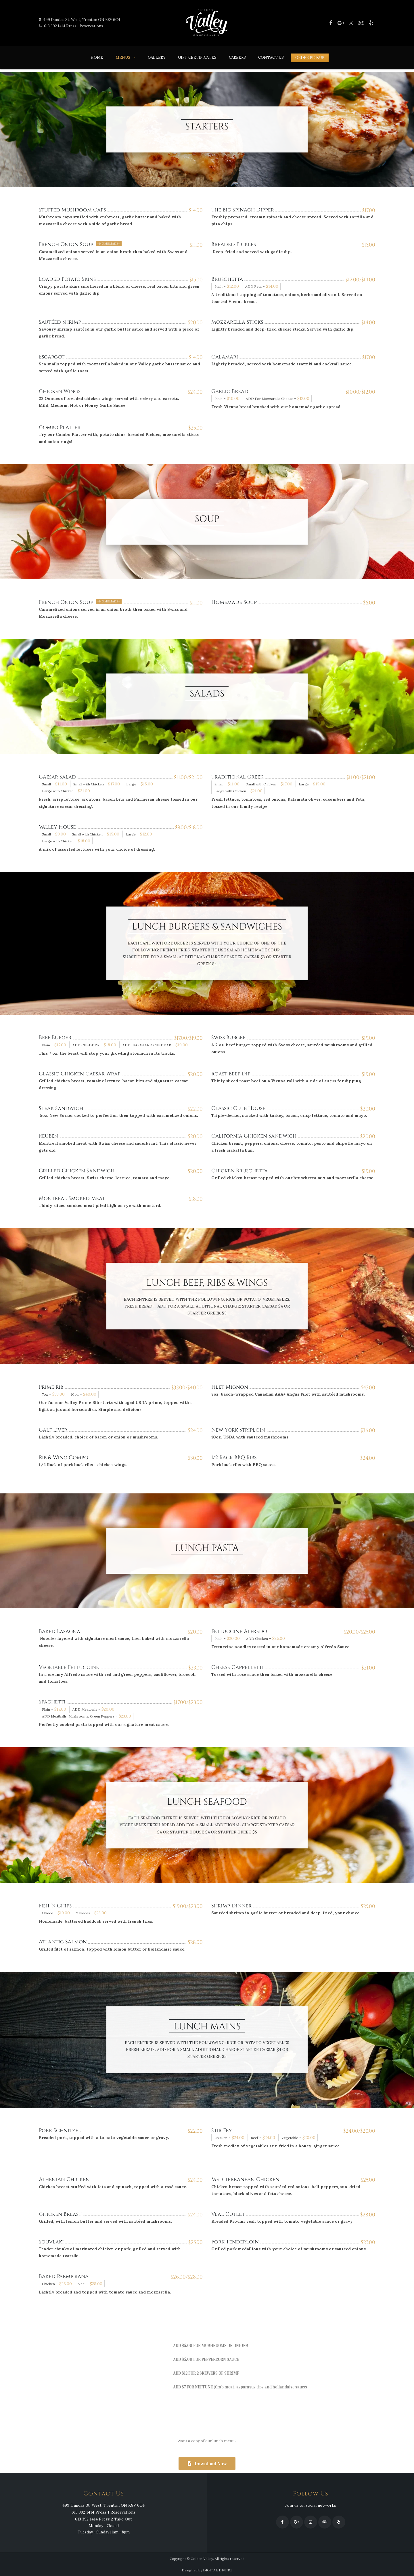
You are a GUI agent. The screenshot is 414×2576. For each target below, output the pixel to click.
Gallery (157, 57)
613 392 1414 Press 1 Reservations (71, 26)
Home (97, 57)
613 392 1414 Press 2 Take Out (103, 2519)
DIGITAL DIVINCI (217, 2570)
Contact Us (271, 57)
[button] (207, 2463)
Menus (123, 57)
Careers (237, 57)
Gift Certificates (197, 57)
